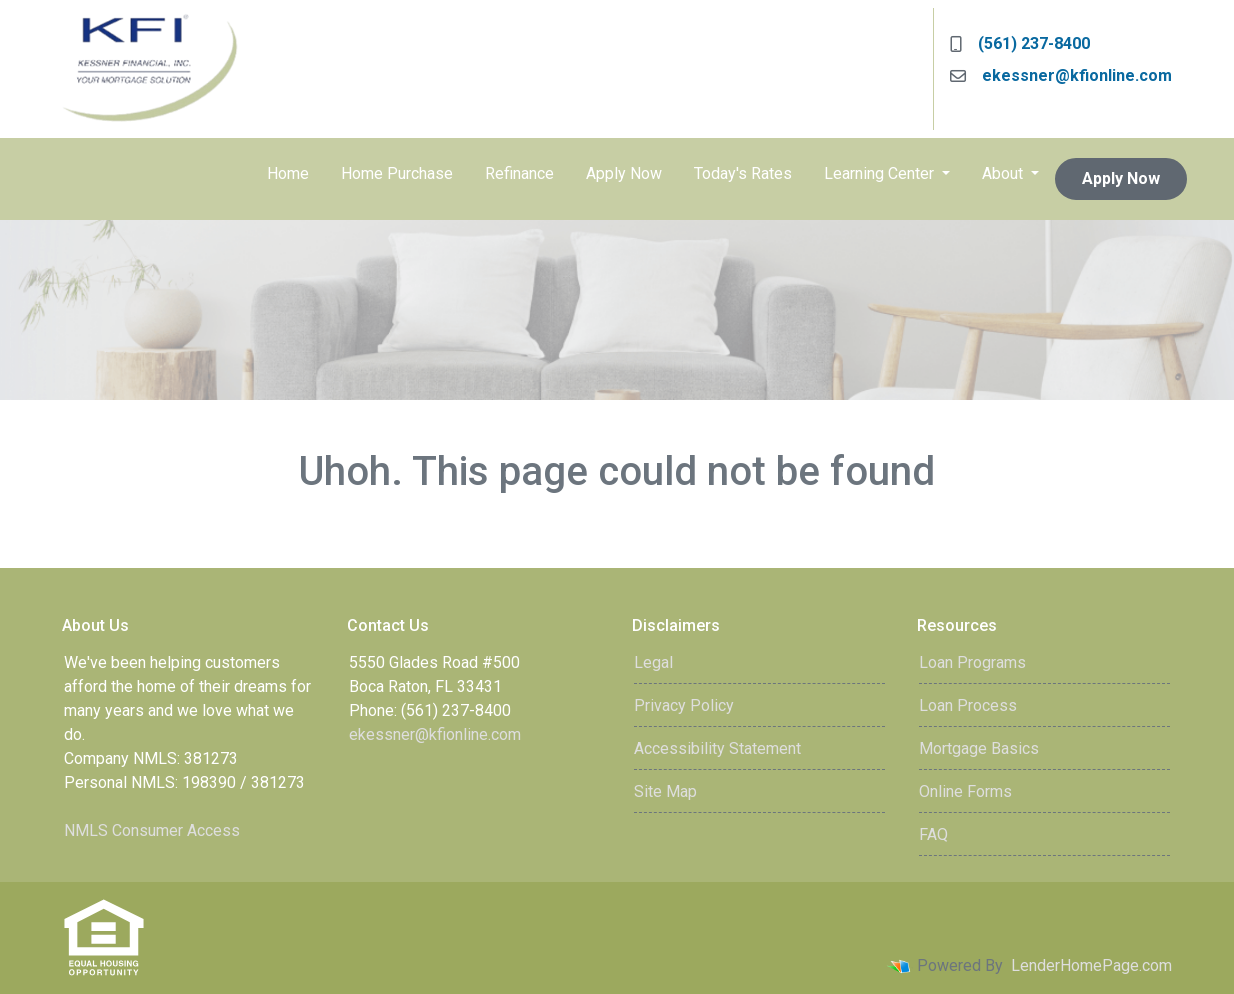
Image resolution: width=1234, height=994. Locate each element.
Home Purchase (397, 173)
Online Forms (965, 791)
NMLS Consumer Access (152, 830)
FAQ (933, 834)
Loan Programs (972, 662)
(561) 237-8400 (1020, 43)
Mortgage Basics (979, 748)
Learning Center (881, 173)
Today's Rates (743, 173)
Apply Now (624, 173)
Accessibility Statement (717, 748)
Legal (653, 662)
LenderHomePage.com (1091, 965)
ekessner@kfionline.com (1061, 75)
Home (288, 173)
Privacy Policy (684, 705)
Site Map (665, 791)
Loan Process (968, 705)
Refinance (519, 173)
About (1004, 173)
